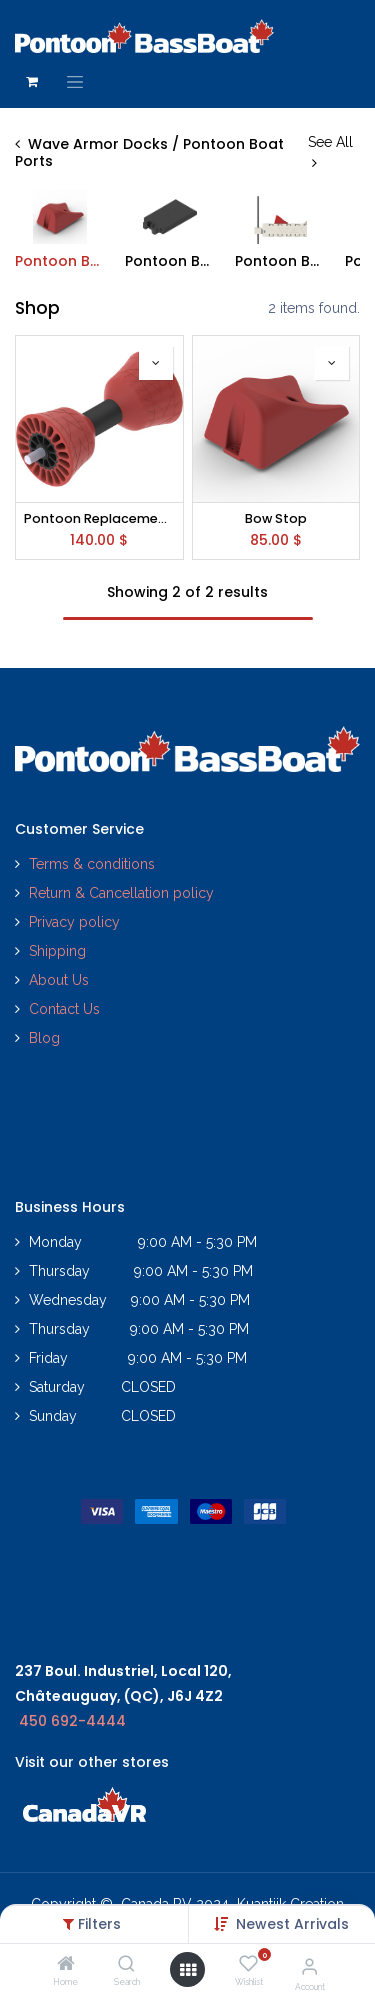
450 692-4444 (72, 1721)
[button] (292, 1924)
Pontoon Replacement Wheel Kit (99, 518)
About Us (59, 980)
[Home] (66, 1965)
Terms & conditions (92, 864)
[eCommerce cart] (32, 82)
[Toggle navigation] (75, 82)
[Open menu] (188, 1970)
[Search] (126, 1965)
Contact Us (64, 1009)
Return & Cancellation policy (121, 893)
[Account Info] (309, 1966)
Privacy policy (76, 922)
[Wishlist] (248, 1964)
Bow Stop (276, 518)
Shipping (57, 951)
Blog (44, 1038)
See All (330, 152)
